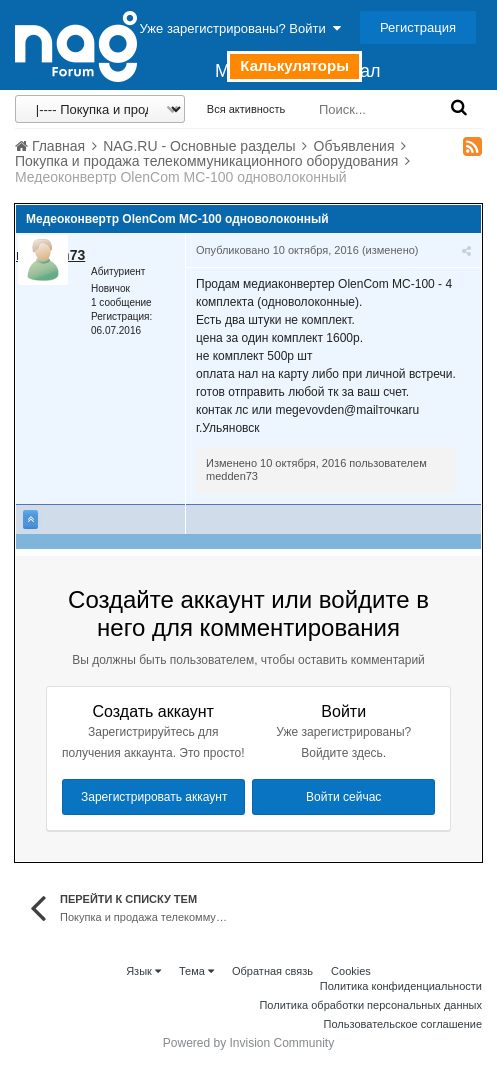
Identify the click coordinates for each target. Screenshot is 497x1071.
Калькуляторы (294, 65)
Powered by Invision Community (248, 1043)
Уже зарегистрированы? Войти (240, 28)
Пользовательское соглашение (403, 1024)
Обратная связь (272, 971)
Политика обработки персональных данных (370, 1005)
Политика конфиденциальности (401, 986)
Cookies (351, 971)
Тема (196, 971)
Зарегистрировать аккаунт (154, 797)
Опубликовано (277, 250)
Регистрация (418, 27)
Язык (143, 971)
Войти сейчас (343, 797)
